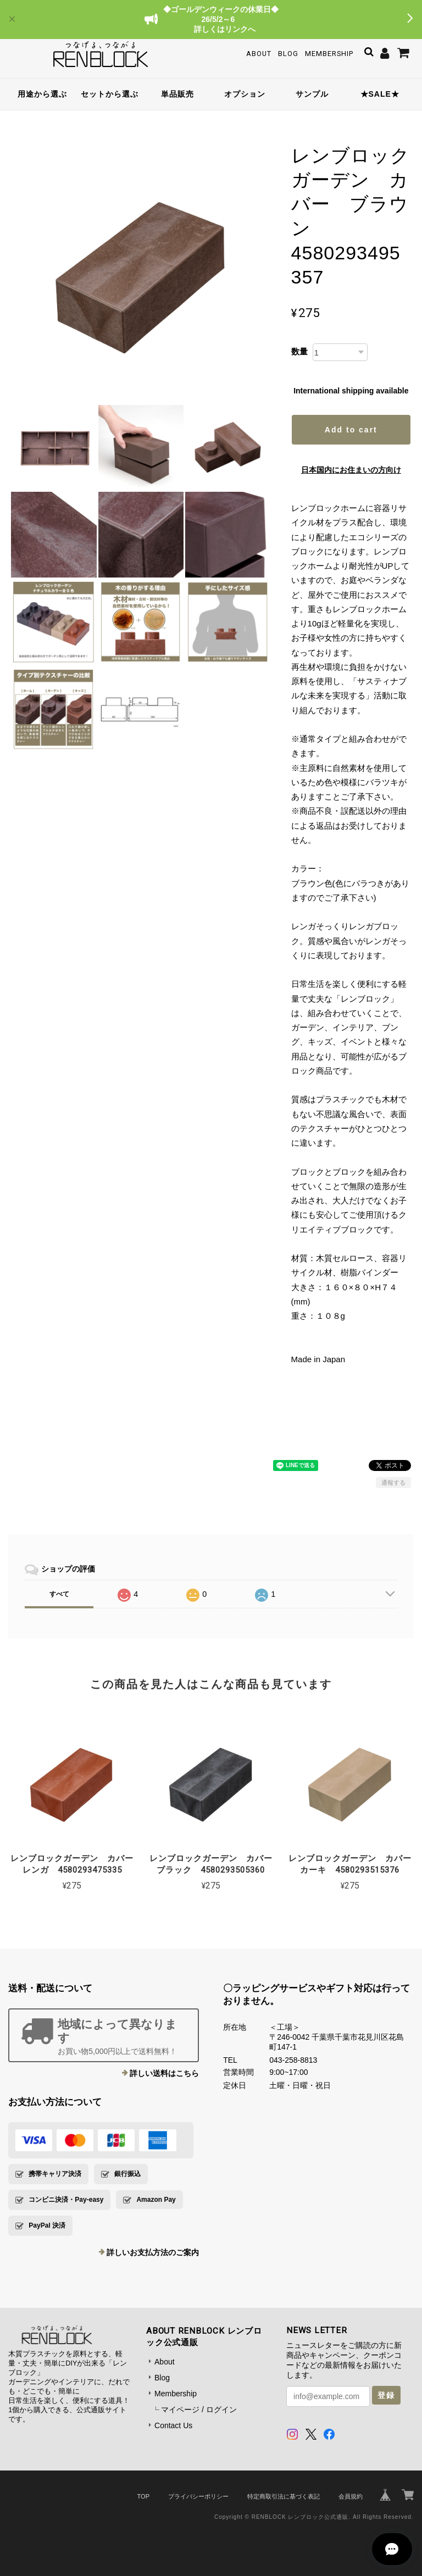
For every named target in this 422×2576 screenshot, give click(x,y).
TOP (143, 2496)
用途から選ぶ (42, 94)
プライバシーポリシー (198, 2496)
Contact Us (173, 2425)
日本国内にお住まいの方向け (351, 469)
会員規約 (350, 2496)
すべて (59, 1594)
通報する (393, 1482)
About (258, 53)
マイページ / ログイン (199, 2409)
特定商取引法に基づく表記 (283, 2496)
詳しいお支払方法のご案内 (153, 2252)
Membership (329, 53)
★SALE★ (379, 94)
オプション (244, 94)
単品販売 (177, 94)
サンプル (312, 94)
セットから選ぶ (109, 94)
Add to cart (351, 429)
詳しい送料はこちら (164, 2073)
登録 (386, 2395)
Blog (288, 53)
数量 (299, 351)
